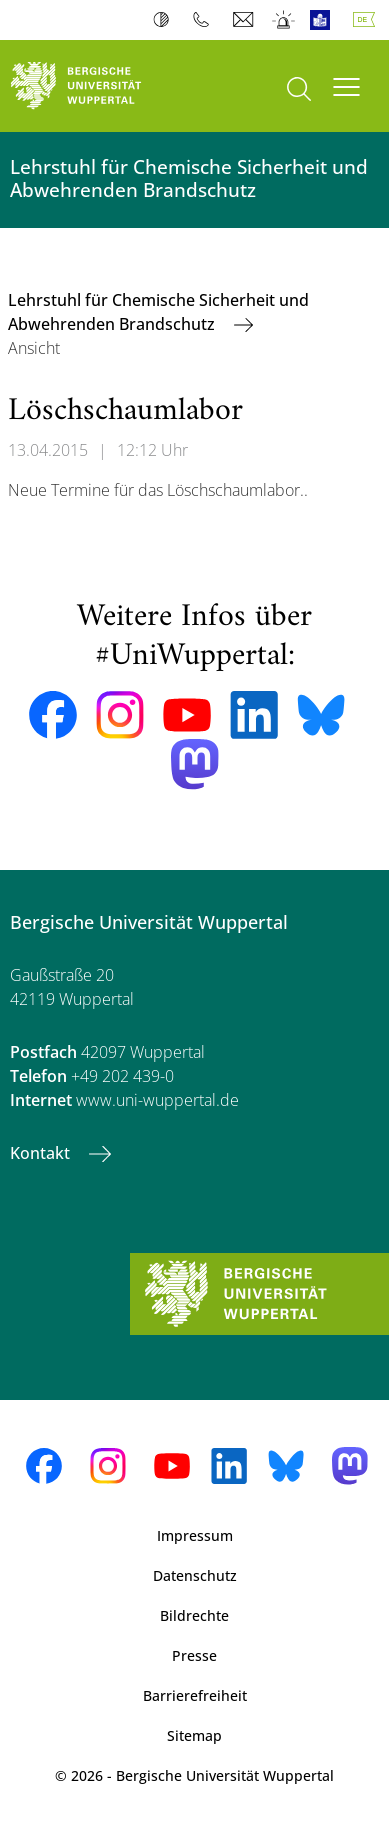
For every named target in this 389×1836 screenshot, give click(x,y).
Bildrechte (194, 1615)
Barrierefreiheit (195, 1695)
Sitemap (194, 1735)
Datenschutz (195, 1575)
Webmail (245, 20)
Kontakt (42, 1153)
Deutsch (368, 20)
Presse (194, 1655)
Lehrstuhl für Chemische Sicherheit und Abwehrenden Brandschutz (158, 312)
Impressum (195, 1535)
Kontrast (165, 20)
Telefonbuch (205, 20)
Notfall (284, 20)
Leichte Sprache (324, 20)
